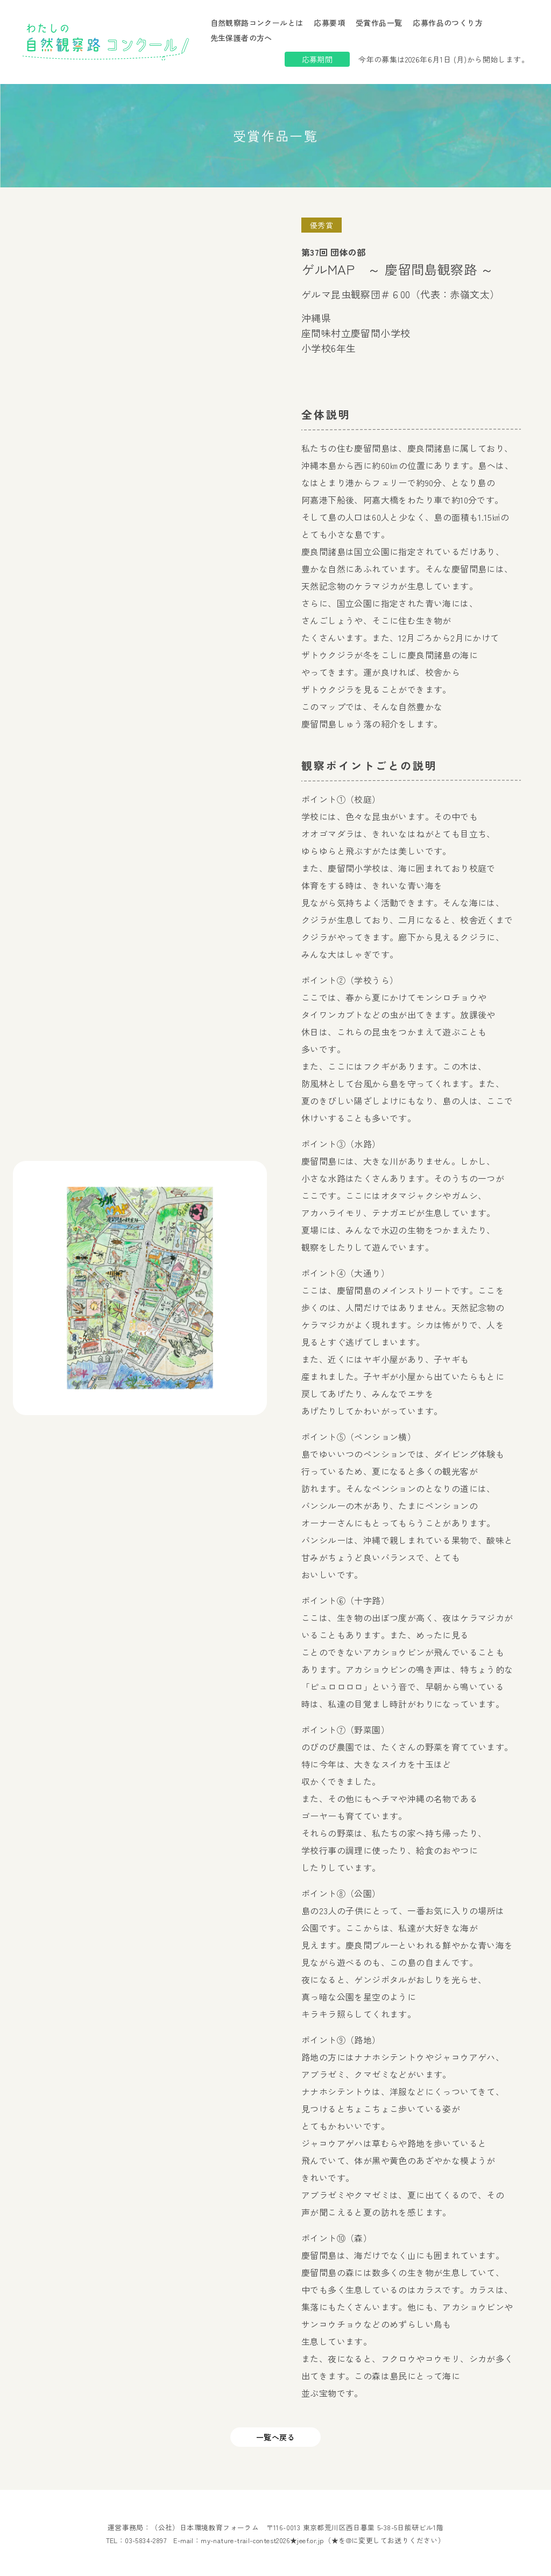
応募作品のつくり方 (448, 22)
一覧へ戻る (275, 2437)
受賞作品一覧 (379, 22)
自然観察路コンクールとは (256, 22)
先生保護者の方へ (241, 37)
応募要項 (329, 22)
